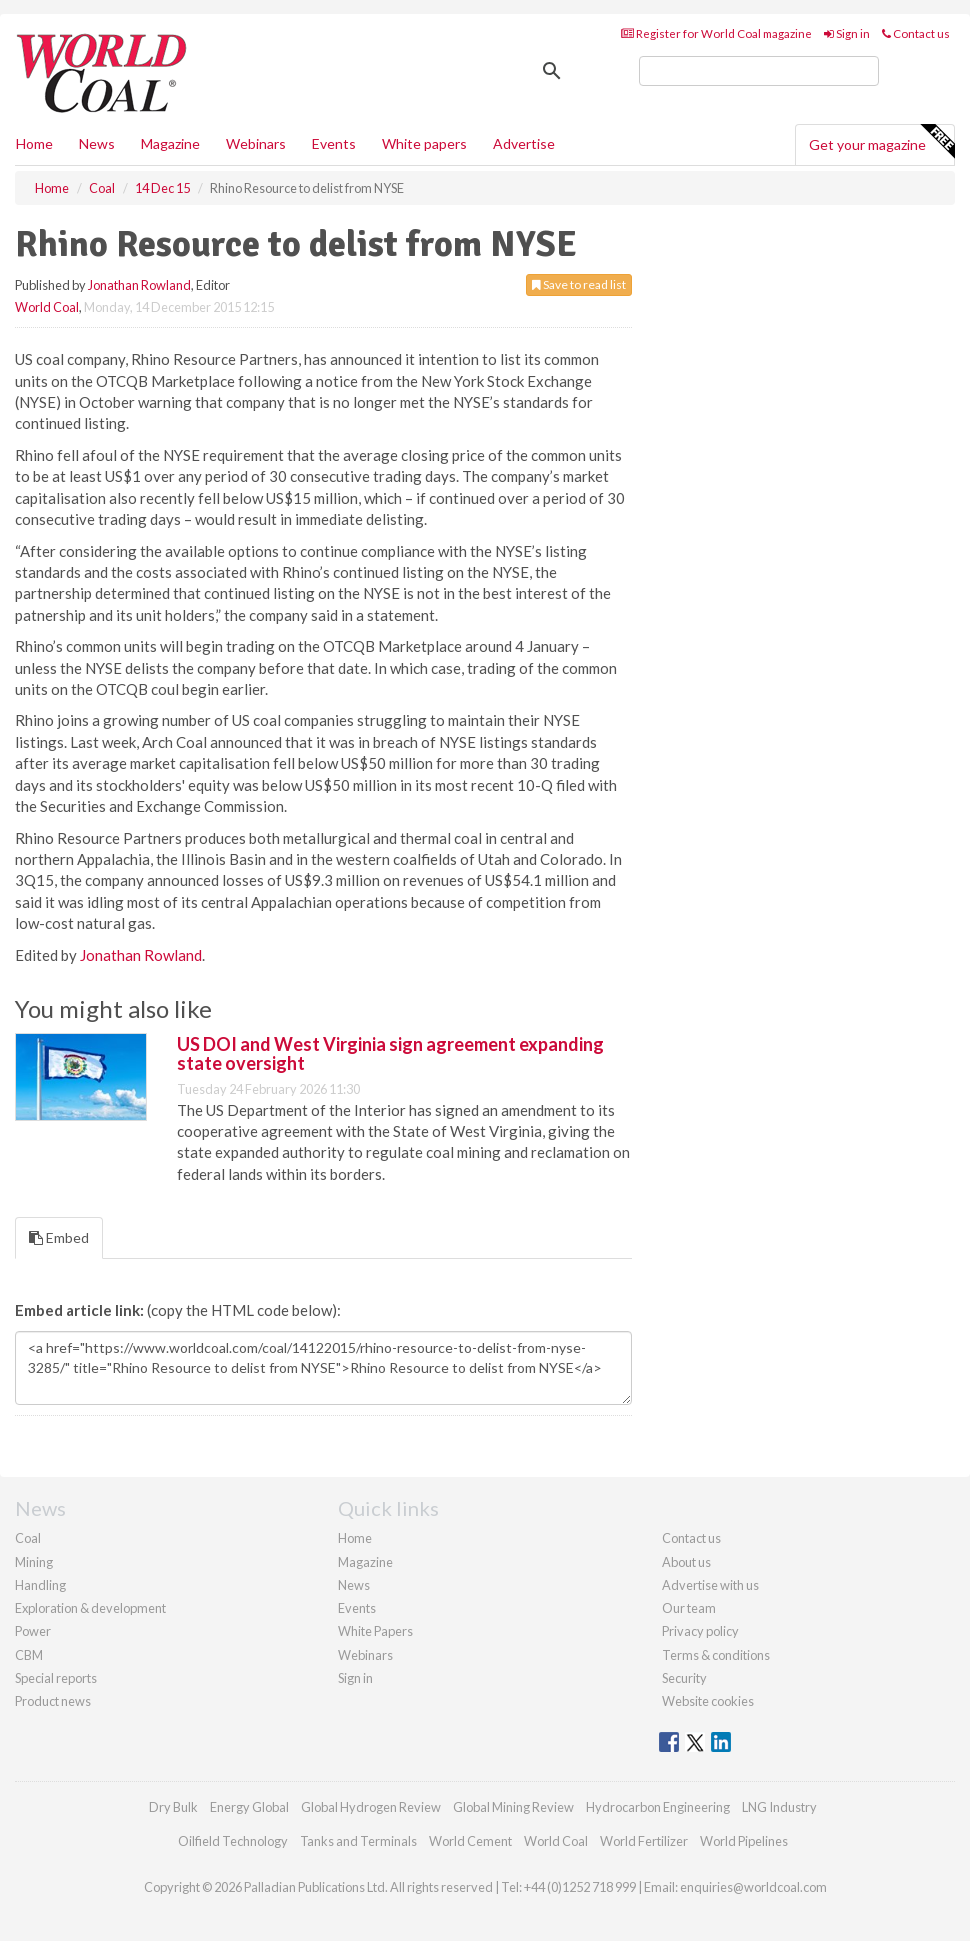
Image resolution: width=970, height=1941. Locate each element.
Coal (28, 1538)
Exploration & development (90, 1608)
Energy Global (249, 1807)
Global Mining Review (513, 1807)
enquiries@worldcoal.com (753, 1887)
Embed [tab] (59, 1237)
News (354, 1585)
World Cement (470, 1841)
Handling (40, 1585)
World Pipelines (744, 1841)
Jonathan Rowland (139, 285)
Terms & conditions (716, 1655)
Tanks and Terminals (358, 1841)
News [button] (97, 143)
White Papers (375, 1631)
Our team (689, 1608)
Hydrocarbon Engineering (658, 1807)
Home (34, 143)
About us (686, 1562)
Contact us (916, 33)
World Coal (47, 307)
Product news (53, 1701)
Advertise (524, 143)
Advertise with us (710, 1585)
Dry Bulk (173, 1807)
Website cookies (708, 1701)
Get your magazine (881, 142)
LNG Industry (779, 1807)
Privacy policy (700, 1631)
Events (334, 143)
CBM (29, 1655)
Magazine (170, 143)
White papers (424, 143)
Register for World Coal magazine (716, 33)
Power (33, 1631)
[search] (759, 71)
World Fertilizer (644, 1841)
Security (684, 1678)
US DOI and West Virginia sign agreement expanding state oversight (390, 1054)
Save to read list (579, 284)
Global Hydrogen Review (371, 1807)
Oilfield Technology (233, 1841)
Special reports (56, 1678)
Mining (34, 1562)
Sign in (847, 33)
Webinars (256, 143)
